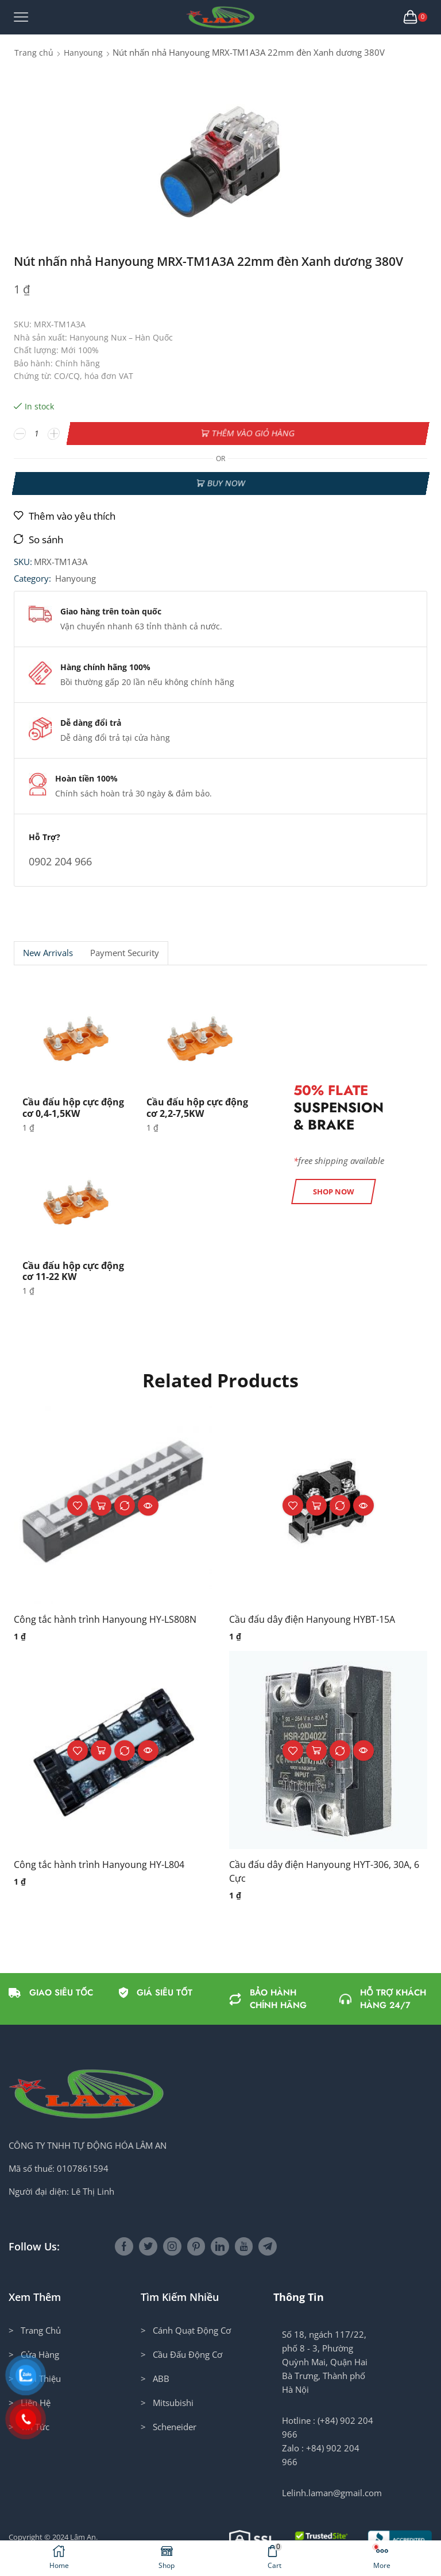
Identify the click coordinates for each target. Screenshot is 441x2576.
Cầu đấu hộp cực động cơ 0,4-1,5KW (73, 1107)
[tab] (48, 953)
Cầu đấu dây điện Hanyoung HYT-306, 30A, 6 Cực (324, 1871)
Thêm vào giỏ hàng (253, 433)
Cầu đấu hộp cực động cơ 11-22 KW (73, 1271)
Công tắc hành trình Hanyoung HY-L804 (99, 1864)
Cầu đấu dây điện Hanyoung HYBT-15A (312, 1619)
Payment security (124, 953)
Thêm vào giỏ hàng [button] (101, 1505)
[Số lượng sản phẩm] (37, 434)
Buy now (226, 483)
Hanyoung (83, 52)
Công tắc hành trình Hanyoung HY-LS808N (105, 1619)
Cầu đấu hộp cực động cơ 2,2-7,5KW (197, 1107)
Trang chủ (33, 52)
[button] (333, 1191)
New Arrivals (48, 953)
